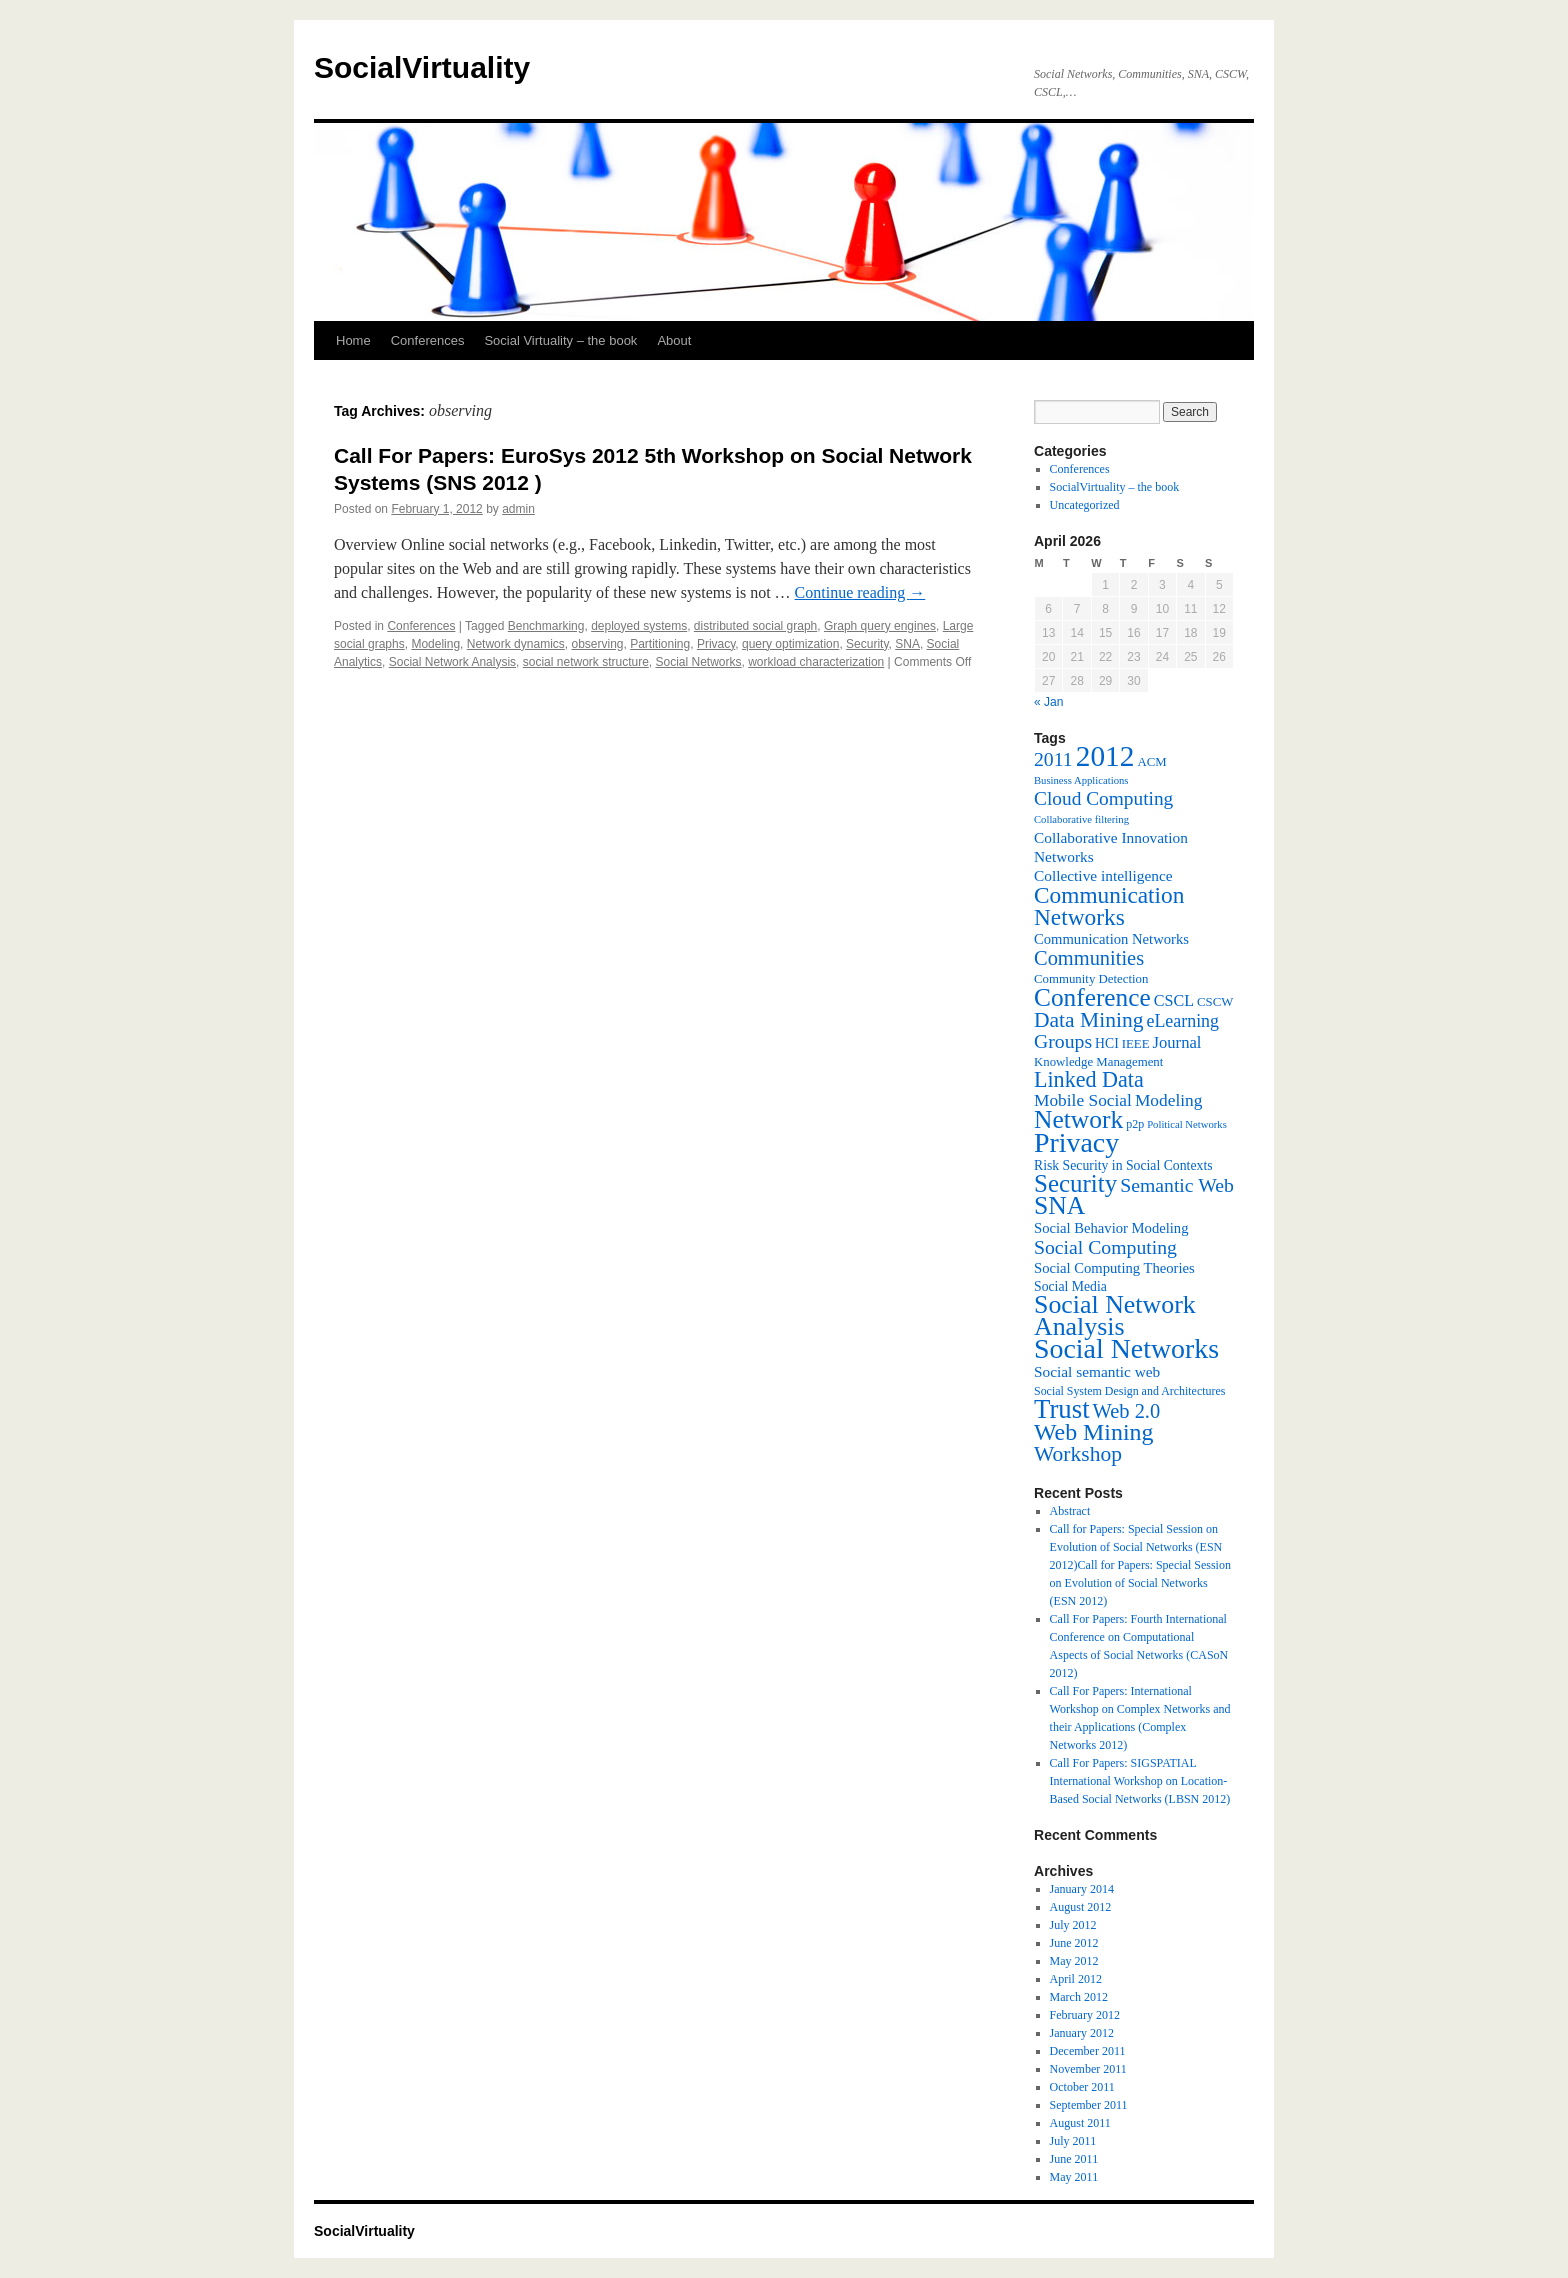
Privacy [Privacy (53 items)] (1076, 1142)
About (674, 340)
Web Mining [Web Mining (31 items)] (1093, 1432)
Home (353, 340)
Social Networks (698, 662)
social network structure (586, 662)
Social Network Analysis (452, 662)
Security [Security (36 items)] (1075, 1183)
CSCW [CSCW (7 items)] (1215, 1002)
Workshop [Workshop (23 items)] (1078, 1454)
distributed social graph (755, 626)
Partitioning (660, 644)
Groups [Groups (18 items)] (1063, 1041)
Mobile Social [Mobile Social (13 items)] (1083, 1100)
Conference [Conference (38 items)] (1092, 997)
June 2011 (1074, 2159)
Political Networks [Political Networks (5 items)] (1187, 1124)
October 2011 (1082, 2087)
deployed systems (639, 626)
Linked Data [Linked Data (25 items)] (1089, 1079)
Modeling (435, 644)
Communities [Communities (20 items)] (1089, 958)
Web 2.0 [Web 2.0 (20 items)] (1127, 1411)
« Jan (1048, 702)
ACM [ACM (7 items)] (1151, 762)
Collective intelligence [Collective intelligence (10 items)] (1103, 875)
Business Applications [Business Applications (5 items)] (1081, 780)
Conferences (428, 340)
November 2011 (1088, 2069)
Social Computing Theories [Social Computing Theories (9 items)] (1114, 1268)
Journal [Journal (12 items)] (1177, 1042)
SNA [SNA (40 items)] (1059, 1205)
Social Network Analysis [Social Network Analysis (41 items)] (1115, 1315)
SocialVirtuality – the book (1115, 487)
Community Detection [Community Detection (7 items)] (1091, 979)
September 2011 (1089, 2105)
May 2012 (1074, 1961)
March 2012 (1079, 1997)
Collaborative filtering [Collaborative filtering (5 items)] (1081, 819)
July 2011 (1073, 2141)
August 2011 (1080, 2123)
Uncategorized (1085, 505)
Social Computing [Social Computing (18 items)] (1105, 1247)
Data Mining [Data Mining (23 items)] (1088, 1020)
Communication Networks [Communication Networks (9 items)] (1111, 939)
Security (867, 644)
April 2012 (1076, 1979)
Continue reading (860, 592)
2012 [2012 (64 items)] (1105, 756)
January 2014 (1082, 1889)
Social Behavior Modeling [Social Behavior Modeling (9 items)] (1111, 1228)
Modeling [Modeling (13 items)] (1169, 1100)
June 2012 (1074, 1943)
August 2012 (1081, 1907)
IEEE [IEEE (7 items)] (1136, 1044)
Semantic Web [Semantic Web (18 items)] (1177, 1185)
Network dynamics (516, 644)
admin (518, 509)
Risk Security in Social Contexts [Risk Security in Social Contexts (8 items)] (1123, 1165)
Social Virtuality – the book (560, 340)
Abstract (1070, 1511)
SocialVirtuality (422, 67)
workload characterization (816, 662)
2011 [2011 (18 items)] (1053, 759)
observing (597, 644)
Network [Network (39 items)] (1078, 1119)
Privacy (716, 644)
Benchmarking (546, 626)
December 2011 (1088, 2051)
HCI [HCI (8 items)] (1107, 1043)
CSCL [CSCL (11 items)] (1174, 1000)
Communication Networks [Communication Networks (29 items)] (1109, 906)
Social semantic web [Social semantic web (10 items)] (1097, 1371)
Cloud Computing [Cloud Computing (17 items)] (1103, 798)
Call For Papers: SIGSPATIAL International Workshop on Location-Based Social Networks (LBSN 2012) (1140, 1781)
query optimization (790, 644)
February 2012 (1085, 2015)
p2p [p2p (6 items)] (1135, 1124)
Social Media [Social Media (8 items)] (1070, 1286)
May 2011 (1074, 2177)
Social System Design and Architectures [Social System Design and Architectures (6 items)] (1129, 1391)
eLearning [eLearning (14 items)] (1182, 1021)
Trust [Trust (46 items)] (1062, 1409)
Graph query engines (880, 626)
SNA (907, 644)
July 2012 (1073, 1925)
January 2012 (1082, 2033)
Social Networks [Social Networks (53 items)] (1126, 1348)
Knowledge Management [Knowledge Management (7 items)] (1098, 1062)
